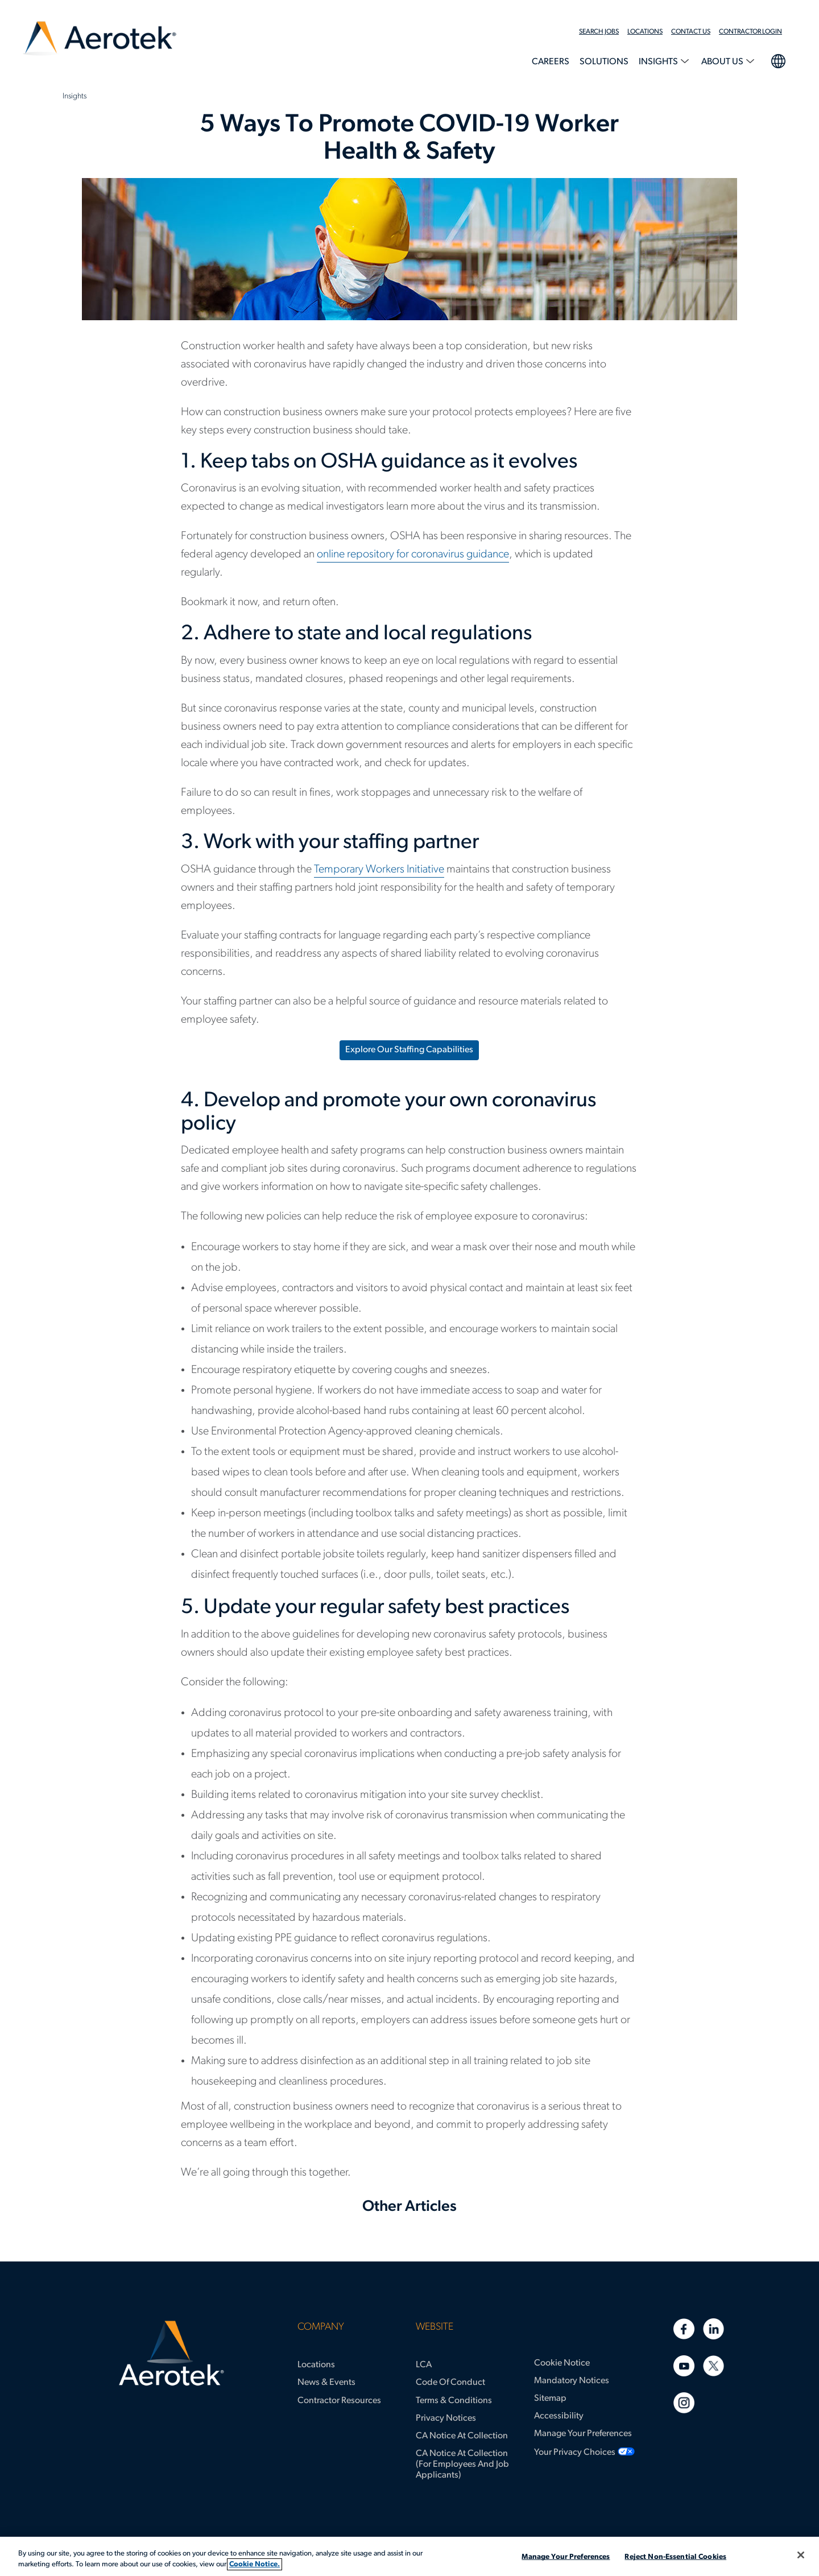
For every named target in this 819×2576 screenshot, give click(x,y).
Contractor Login (750, 31)
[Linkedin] (713, 2328)
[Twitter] (713, 2365)
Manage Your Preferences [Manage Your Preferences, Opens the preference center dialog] (566, 2557)
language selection (778, 60)
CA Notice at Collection (462, 2436)
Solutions (604, 62)
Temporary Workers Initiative (379, 869)
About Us (723, 62)
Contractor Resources (339, 2400)
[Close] (800, 2554)
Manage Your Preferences (583, 2433)
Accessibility (559, 2416)
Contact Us (690, 31)
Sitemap (550, 2398)
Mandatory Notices (571, 2380)
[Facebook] (683, 2328)
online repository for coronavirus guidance (413, 554)
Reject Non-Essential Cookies (675, 2557)
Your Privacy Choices (574, 2452)
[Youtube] (683, 2365)
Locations (645, 31)
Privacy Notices (446, 2418)
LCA (424, 2365)
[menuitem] (603, 32)
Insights (659, 62)
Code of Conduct (450, 2382)
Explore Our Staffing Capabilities (409, 1050)
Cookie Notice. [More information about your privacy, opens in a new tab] (254, 2564)
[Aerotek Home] (171, 2353)
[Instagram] (683, 2402)
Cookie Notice (562, 2363)
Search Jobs (599, 31)
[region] (409, 2556)
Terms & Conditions (454, 2400)
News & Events (326, 2382)
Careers (550, 62)
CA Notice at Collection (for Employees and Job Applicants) (462, 2464)
